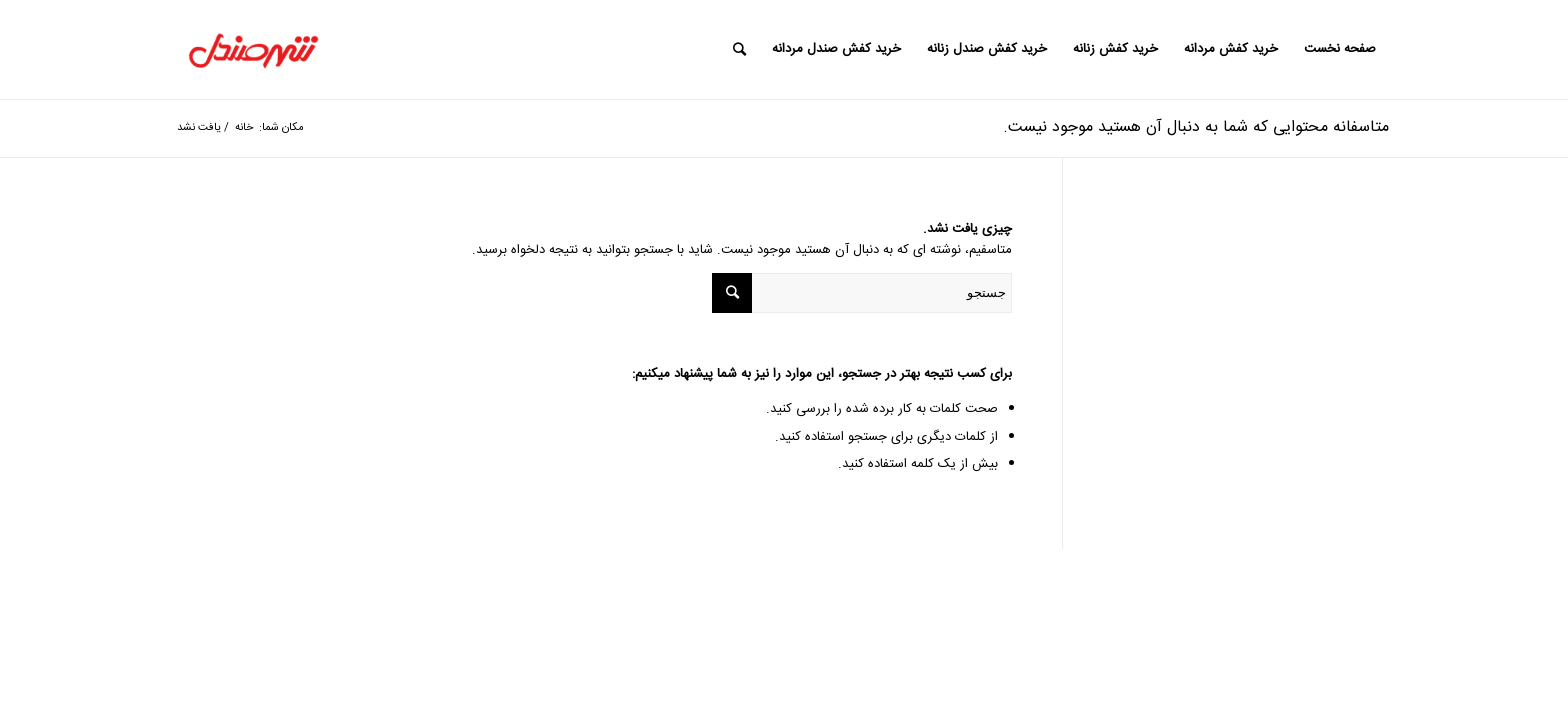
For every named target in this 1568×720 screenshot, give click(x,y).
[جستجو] (739, 49)
